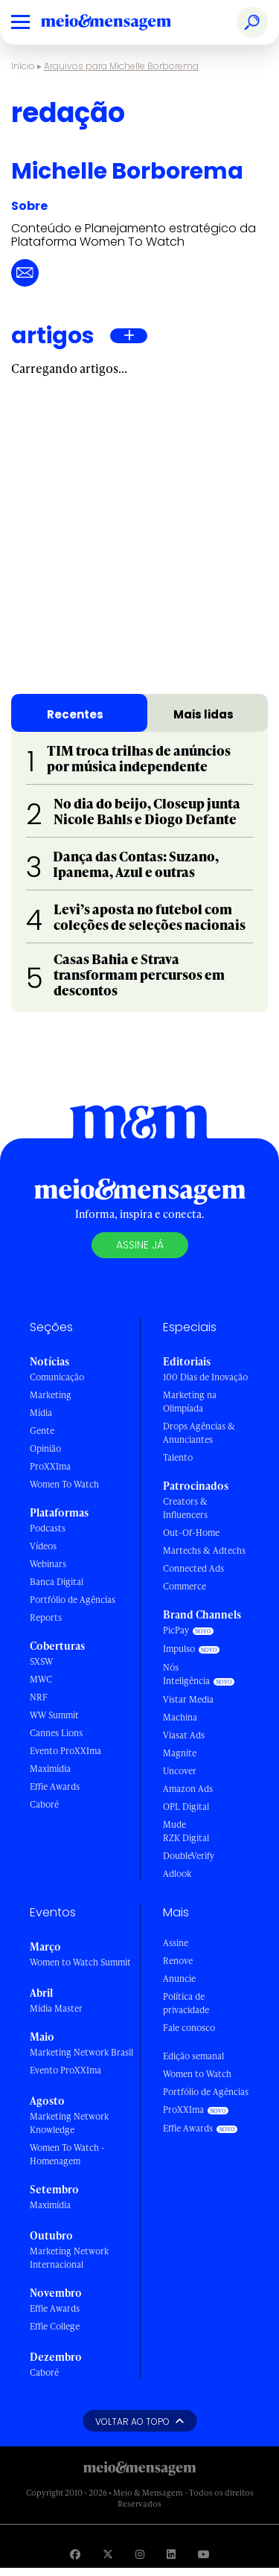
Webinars (48, 1564)
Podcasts (47, 1528)
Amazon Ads (188, 1788)
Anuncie (179, 1978)
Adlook (177, 1873)
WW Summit (54, 1715)
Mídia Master (56, 2008)
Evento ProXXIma (65, 1750)
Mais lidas (203, 714)
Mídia (41, 1412)
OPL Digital (186, 1806)
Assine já (140, 1244)
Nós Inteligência (186, 1674)
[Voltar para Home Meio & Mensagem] (123, 22)
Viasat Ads (184, 1735)
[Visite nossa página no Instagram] (139, 2554)
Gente (42, 1430)
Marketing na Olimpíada (190, 1402)
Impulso (179, 1648)
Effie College (55, 2326)
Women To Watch (64, 1484)
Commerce (184, 1586)
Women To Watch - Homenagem (67, 2154)
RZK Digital (186, 1837)
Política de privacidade (186, 2003)
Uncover (179, 1770)
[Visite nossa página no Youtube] (204, 2554)
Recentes (75, 714)
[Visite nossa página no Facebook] (75, 2554)
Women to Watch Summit (80, 1962)
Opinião (45, 1448)
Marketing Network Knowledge (69, 2123)
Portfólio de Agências (72, 1599)
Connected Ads (193, 1568)
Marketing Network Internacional (69, 2258)
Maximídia (50, 1768)
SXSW (41, 1661)
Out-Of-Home (191, 1532)
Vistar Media (188, 1699)
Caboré (44, 1804)
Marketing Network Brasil (81, 2052)
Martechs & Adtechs (204, 1550)
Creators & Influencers (185, 1508)
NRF (39, 1697)
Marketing (50, 1395)
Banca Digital (56, 1581)
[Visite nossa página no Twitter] (108, 2554)
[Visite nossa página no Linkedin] (171, 2554)
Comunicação (57, 1377)
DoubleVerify (188, 1855)
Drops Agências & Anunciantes (199, 1433)
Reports (46, 1617)
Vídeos (43, 1546)
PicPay (176, 1630)
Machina (180, 1717)
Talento (178, 1457)
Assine (175, 1942)
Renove (178, 1960)
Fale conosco (189, 2027)
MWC (41, 1679)
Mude (174, 1824)
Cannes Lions (56, 1733)
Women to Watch (197, 2074)
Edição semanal (193, 2056)
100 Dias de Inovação (205, 1377)
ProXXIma (50, 1466)
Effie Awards (55, 1786)
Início (23, 66)
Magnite (179, 1753)
